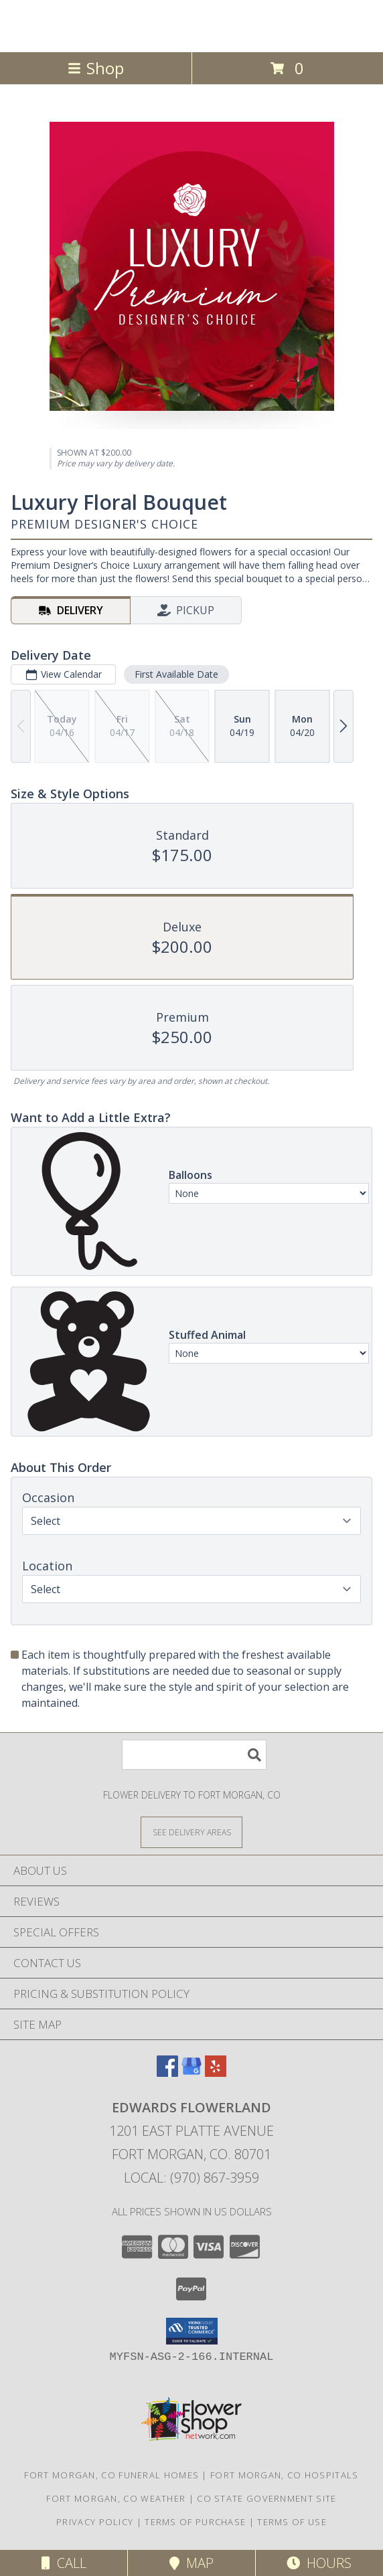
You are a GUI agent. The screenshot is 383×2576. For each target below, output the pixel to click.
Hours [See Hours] (319, 2563)
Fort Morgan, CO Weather (115, 2498)
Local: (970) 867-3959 (191, 2178)
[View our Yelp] (215, 2072)
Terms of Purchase (195, 2522)
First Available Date (176, 674)
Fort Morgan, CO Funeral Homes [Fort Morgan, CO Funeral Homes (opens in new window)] (111, 2475)
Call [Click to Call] (64, 2563)
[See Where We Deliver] (191, 1831)
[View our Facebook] (167, 2072)
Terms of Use (292, 2522)
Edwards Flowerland (191, 24)
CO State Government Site (266, 2498)
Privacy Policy (94, 2522)
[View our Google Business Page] (191, 2072)
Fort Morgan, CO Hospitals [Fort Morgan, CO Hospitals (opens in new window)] (284, 2475)
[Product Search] (194, 1755)
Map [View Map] (191, 2563)
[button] (192, 2331)
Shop (96, 68)
